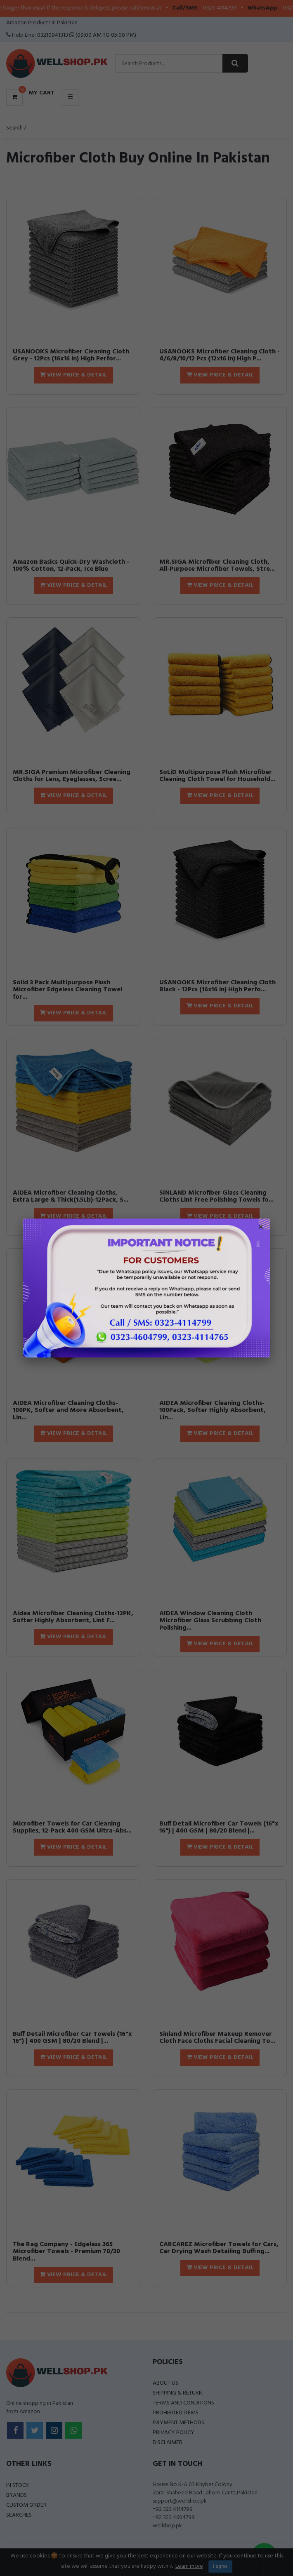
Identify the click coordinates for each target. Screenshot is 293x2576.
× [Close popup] (261, 1228)
